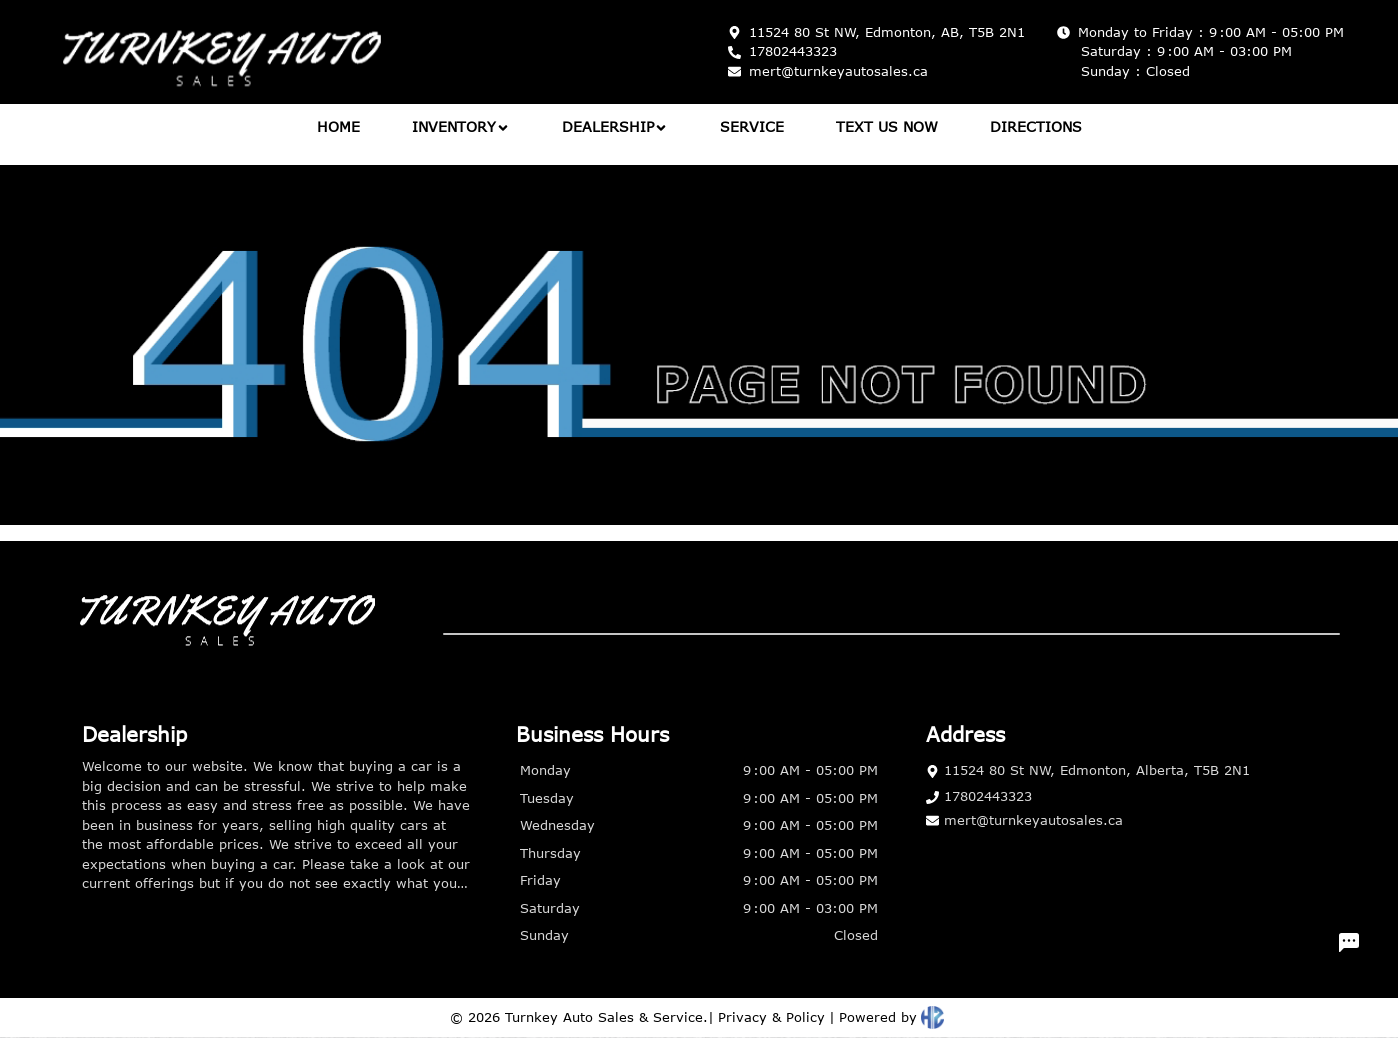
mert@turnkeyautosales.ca (1024, 820)
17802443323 (979, 796)
